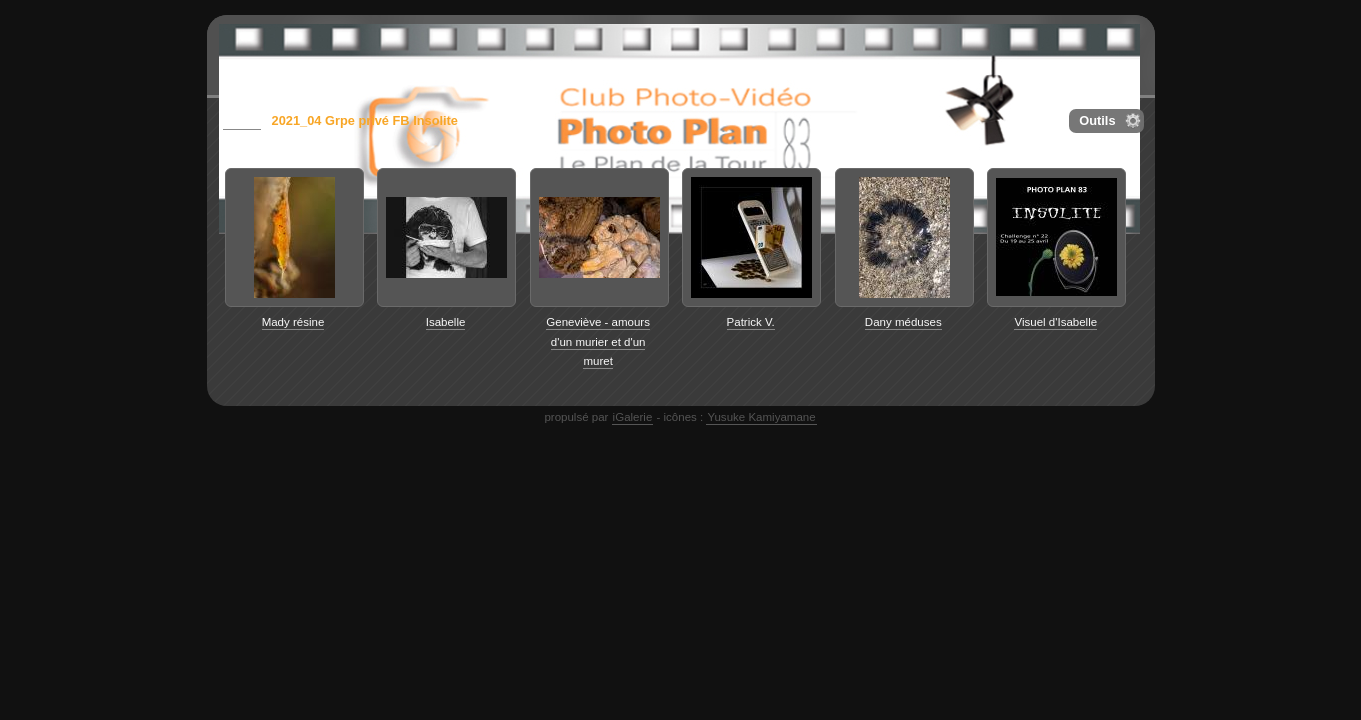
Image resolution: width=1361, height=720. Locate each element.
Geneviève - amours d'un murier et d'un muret (598, 341)
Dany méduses (903, 322)
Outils (1097, 120)
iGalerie (633, 417)
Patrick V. (751, 322)
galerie (242, 120)
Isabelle (446, 322)
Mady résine (293, 322)
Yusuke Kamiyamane (761, 417)
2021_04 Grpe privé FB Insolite (365, 120)
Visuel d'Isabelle (1055, 322)
